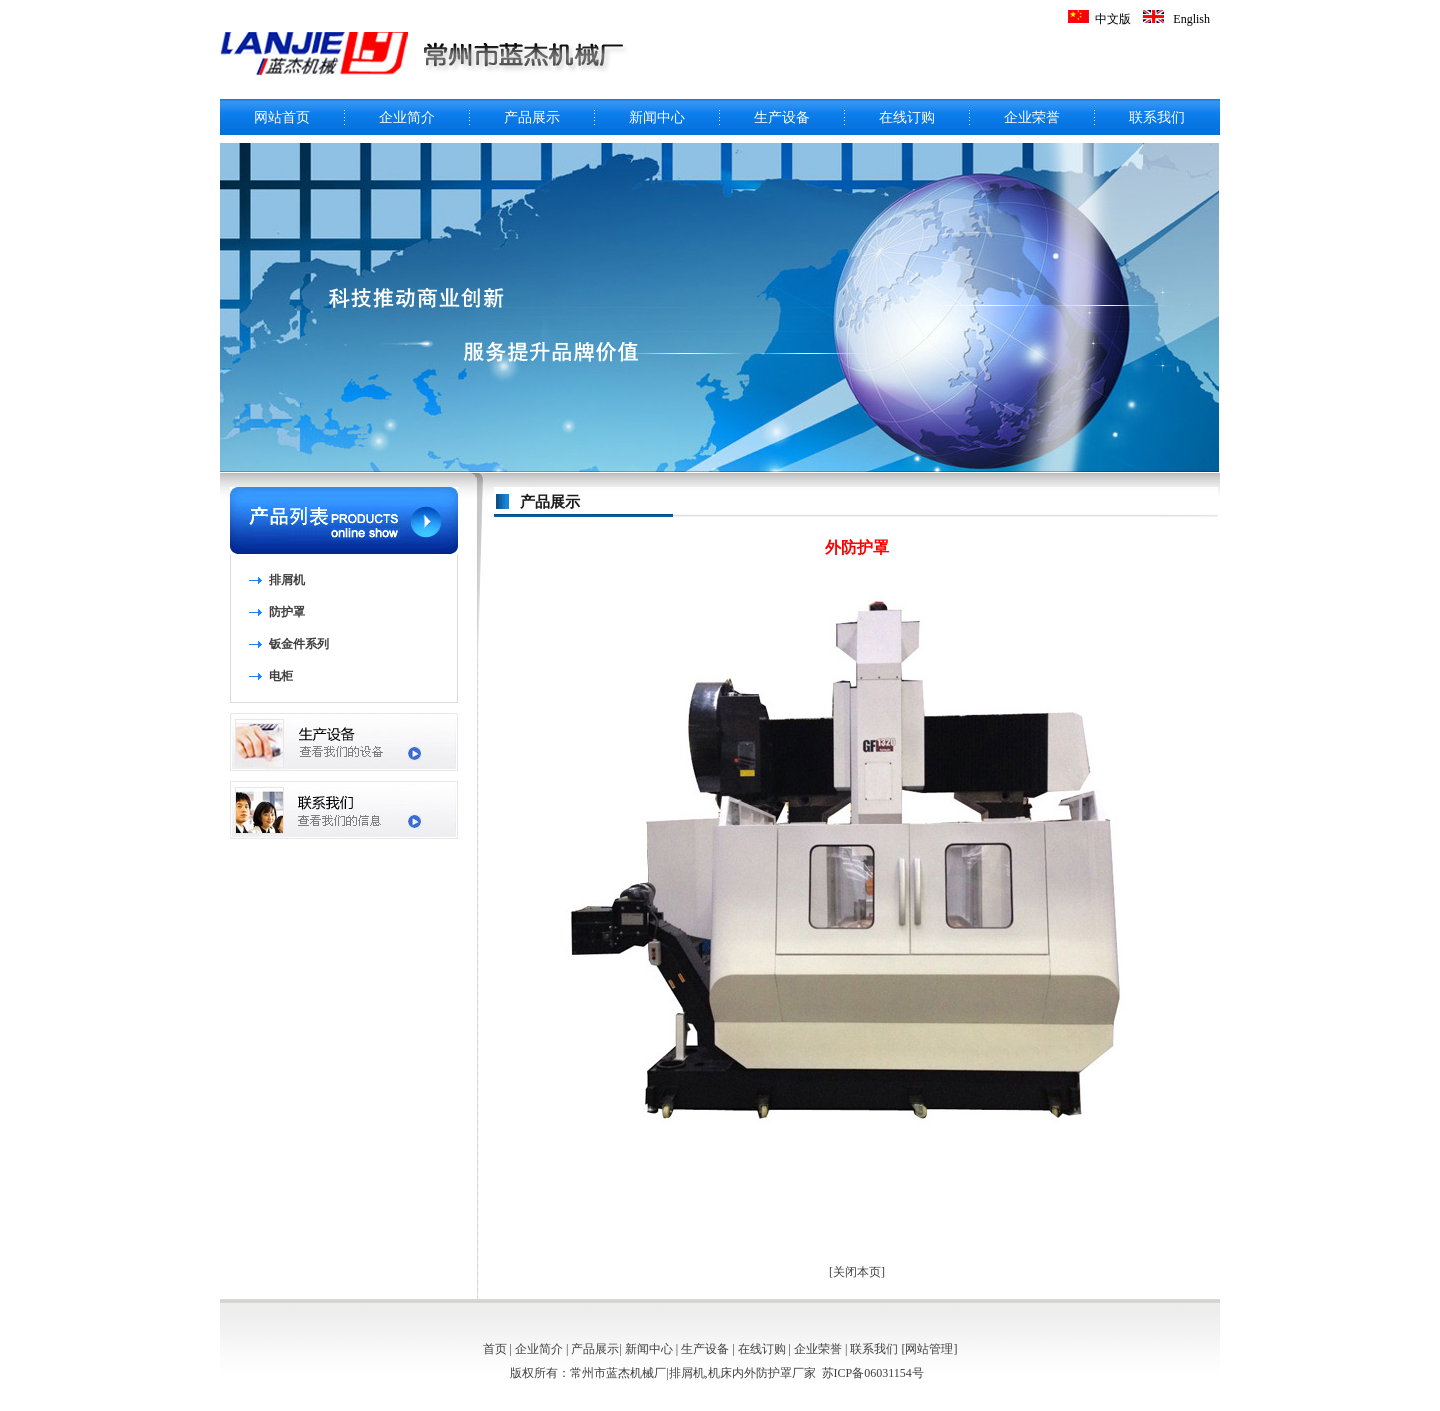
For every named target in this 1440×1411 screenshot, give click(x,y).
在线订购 (907, 117)
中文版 (1113, 19)
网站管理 (929, 1349)
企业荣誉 (1032, 117)
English (1191, 19)
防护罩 (287, 612)
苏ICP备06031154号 (873, 1373)
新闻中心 (657, 117)
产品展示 (532, 117)
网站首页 (282, 117)
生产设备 (782, 117)
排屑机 (287, 580)
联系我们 (1157, 117)
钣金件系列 (299, 644)
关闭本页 (857, 1272)
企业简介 (407, 117)
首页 (495, 1349)
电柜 (281, 676)
